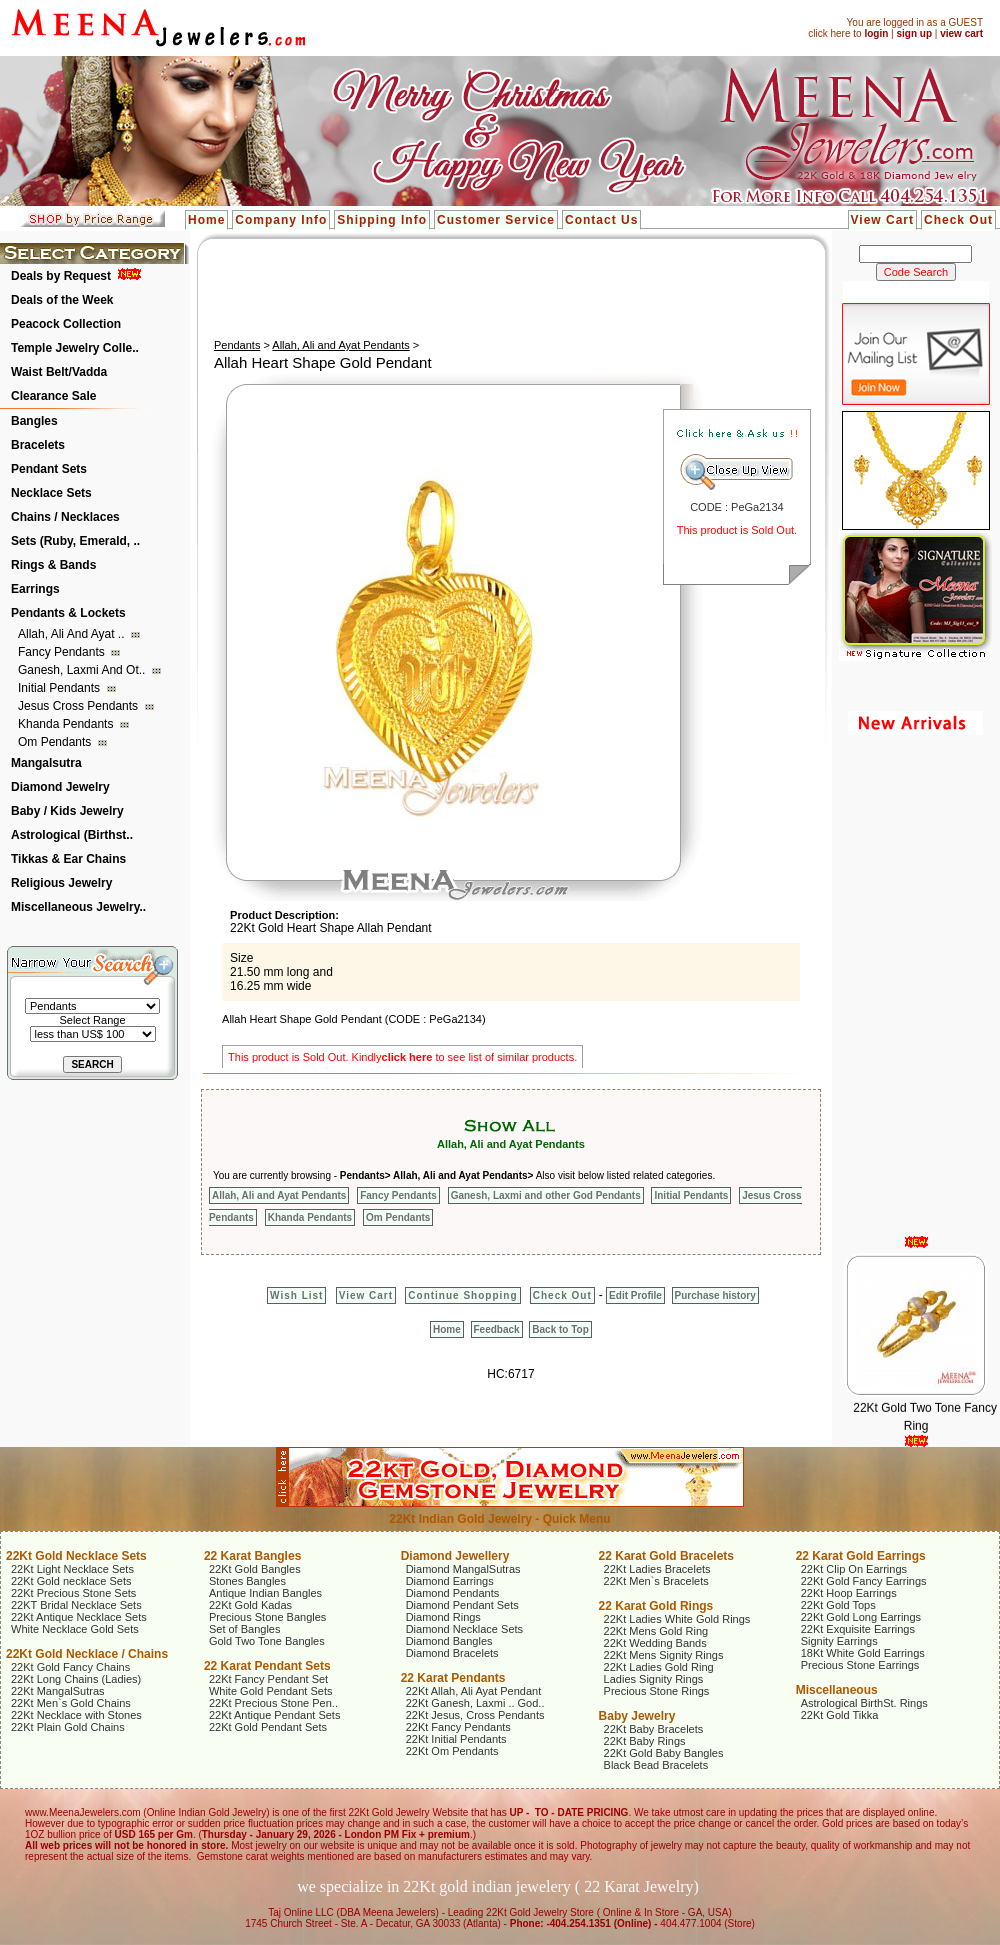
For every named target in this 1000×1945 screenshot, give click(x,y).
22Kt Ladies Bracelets (657, 1569)
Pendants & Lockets (68, 613)
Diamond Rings (443, 1617)
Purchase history (715, 1295)
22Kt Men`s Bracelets (656, 1581)
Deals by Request (61, 276)
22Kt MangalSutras (58, 1691)
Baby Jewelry (637, 1716)
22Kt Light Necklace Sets (72, 1569)
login (876, 33)
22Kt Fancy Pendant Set (268, 1679)
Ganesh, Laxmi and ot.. (83, 670)
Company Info (281, 220)
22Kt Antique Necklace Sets (79, 1617)
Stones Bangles (247, 1581)
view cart (961, 33)
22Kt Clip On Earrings (854, 1569)
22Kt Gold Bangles (255, 1569)
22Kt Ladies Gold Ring (659, 1667)
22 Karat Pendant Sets (267, 1666)
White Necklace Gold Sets (75, 1629)
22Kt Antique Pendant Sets (275, 1715)
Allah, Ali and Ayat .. (73, 634)
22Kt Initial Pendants (456, 1739)
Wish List (296, 1295)
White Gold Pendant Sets (271, 1691)
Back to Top (560, 1329)
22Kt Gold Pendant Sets (268, 1727)
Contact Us (601, 220)
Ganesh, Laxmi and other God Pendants (546, 1195)
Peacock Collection (66, 324)
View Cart (882, 220)
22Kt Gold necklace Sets (71, 1581)
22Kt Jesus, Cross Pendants (475, 1715)
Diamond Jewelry (60, 787)
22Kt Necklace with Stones (76, 1715)
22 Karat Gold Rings (656, 1606)
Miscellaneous (837, 1690)
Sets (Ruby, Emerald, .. (75, 541)
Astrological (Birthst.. (72, 835)
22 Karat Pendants (453, 1678)
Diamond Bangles (449, 1641)
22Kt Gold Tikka (840, 1715)
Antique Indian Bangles (265, 1593)
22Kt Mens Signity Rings (664, 1655)
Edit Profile (635, 1295)
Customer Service (496, 220)
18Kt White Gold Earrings (863, 1653)
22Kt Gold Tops (838, 1605)
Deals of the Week (62, 300)
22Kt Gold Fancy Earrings (864, 1581)
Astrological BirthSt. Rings (864, 1703)
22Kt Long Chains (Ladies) (76, 1679)
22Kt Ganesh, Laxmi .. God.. (475, 1703)
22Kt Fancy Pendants (458, 1727)
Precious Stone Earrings (860, 1665)
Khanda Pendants (67, 724)
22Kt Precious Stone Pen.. (273, 1703)
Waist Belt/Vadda (59, 372)
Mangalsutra (46, 763)
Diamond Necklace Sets (464, 1629)
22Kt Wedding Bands (655, 1643)
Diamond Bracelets (452, 1653)
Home (206, 220)
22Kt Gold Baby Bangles (664, 1753)
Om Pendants (56, 742)
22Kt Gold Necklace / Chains (87, 1654)
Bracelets (38, 445)
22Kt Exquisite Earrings (858, 1629)
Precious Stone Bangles (267, 1617)
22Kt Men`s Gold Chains (71, 1703)
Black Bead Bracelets (656, 1765)
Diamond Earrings (450, 1581)
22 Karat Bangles (252, 1556)
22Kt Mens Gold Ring (656, 1631)
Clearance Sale (53, 396)
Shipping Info (382, 220)
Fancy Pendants (63, 652)
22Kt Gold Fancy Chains (70, 1667)
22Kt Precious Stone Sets (73, 1593)
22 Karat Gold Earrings (861, 1556)
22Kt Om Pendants (452, 1751)
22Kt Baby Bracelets (654, 1729)
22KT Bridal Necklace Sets (76, 1605)
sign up (914, 33)
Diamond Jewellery (455, 1556)
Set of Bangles (245, 1629)
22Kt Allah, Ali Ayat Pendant (474, 1691)
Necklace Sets (51, 493)
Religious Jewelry (61, 883)
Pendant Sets (49, 469)
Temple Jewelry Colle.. (75, 348)
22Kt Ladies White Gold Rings (677, 1619)
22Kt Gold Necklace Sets (76, 1556)
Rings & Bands (53, 565)
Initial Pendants (60, 688)
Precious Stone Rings (657, 1691)
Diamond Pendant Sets (462, 1605)
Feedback (497, 1329)
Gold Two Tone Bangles (267, 1641)
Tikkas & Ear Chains (68, 859)
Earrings (35, 589)
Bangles (34, 421)
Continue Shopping (462, 1295)
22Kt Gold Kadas (250, 1605)
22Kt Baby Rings (645, 1741)
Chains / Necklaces (65, 517)
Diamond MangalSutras (463, 1569)
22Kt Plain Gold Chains (68, 1727)
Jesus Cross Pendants (79, 706)
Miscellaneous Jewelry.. (78, 907)
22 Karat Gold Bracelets (666, 1556)
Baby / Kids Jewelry (67, 811)
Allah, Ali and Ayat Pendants (340, 345)
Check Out (958, 220)
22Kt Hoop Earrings (849, 1593)
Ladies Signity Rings (654, 1679)
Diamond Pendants (453, 1593)
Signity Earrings (839, 1641)
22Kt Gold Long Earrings (861, 1617)
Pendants (237, 345)
